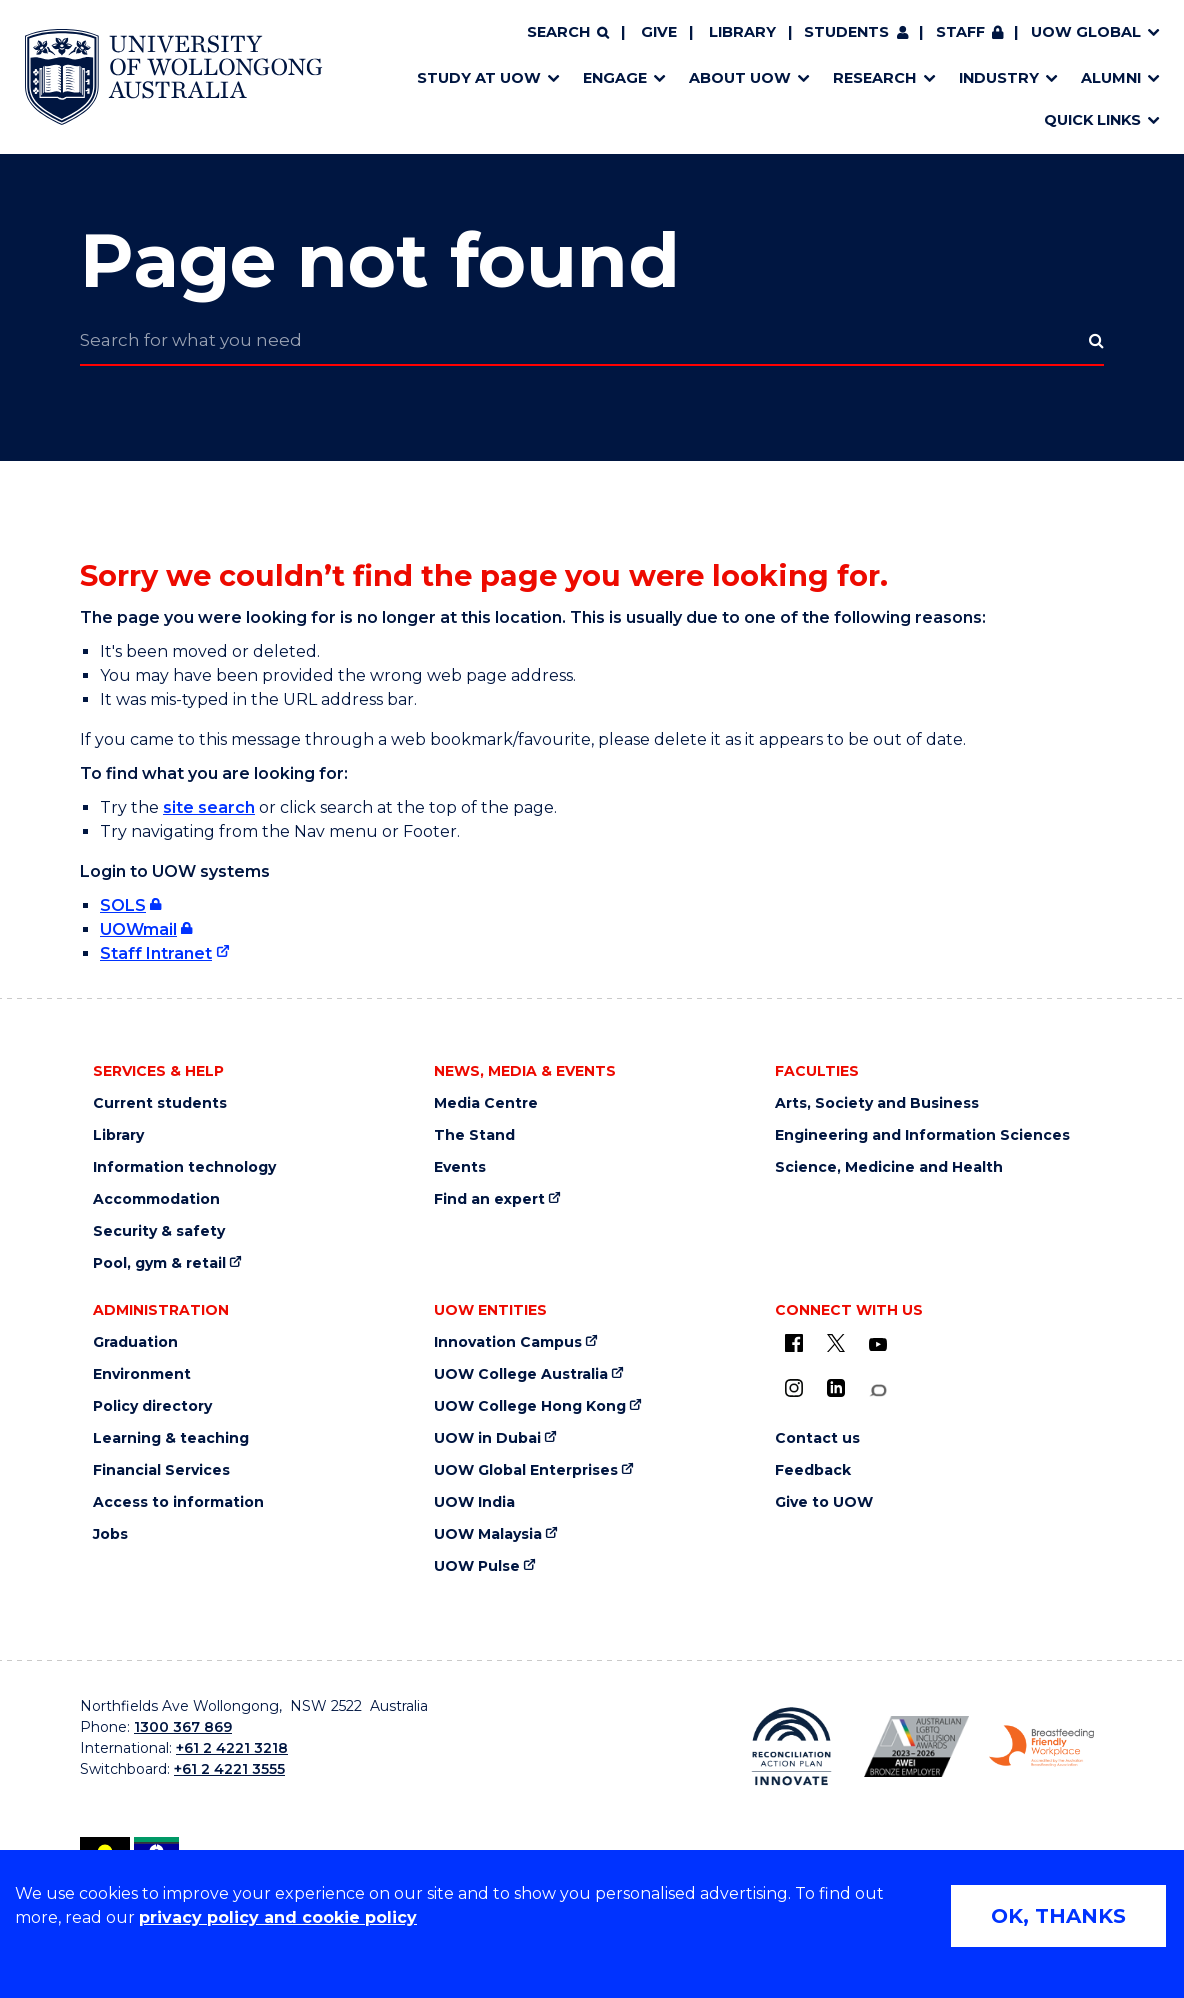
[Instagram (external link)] (794, 1388)
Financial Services (161, 1470)
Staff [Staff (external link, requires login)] (960, 43)
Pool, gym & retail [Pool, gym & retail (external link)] (159, 1263)
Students (846, 43)
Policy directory (152, 1406)
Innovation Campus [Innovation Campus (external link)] (508, 1342)
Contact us (817, 1438)
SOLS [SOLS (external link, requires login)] (123, 905)
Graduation (135, 1342)
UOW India (474, 1502)
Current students (160, 1103)
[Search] (568, 44)
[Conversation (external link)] (878, 1390)
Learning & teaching (171, 1438)
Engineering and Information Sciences (922, 1135)
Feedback (813, 1470)
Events (460, 1167)
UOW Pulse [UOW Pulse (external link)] (477, 1566)
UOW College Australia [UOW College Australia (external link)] (521, 1374)
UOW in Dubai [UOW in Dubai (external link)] (487, 1438)
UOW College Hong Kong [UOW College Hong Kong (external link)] (530, 1406)
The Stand (474, 1135)
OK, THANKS (1058, 1916)
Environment (142, 1374)
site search (209, 807)
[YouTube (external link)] (878, 1345)
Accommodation (156, 1199)
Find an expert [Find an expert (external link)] (489, 1199)
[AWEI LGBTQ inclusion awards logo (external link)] (916, 1746)
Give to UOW (824, 1502)
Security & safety (159, 1231)
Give (659, 43)
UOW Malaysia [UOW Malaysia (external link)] (488, 1534)
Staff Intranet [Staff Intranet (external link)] (156, 953)
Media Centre (486, 1103)
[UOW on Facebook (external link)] (794, 1343)
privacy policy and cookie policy (278, 1917)
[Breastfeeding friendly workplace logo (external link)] (1041, 1746)
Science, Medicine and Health (889, 1167)
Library (742, 43)
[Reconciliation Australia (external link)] (791, 1746)
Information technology (184, 1167)
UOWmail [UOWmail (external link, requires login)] (138, 929)
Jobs (110, 1534)
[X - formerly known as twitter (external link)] (836, 1343)
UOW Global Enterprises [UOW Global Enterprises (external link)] (526, 1470)
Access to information (178, 1502)
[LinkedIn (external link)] (836, 1388)
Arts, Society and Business (877, 1103)
